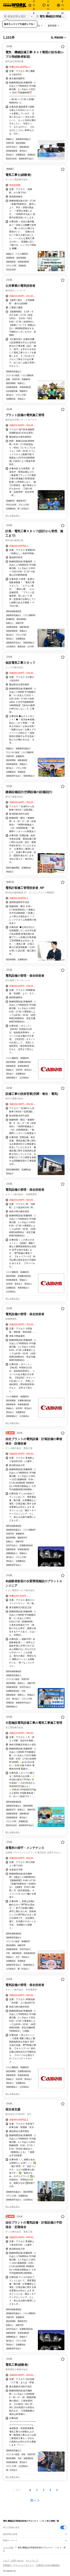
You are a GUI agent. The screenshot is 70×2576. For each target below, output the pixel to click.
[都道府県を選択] (18, 16)
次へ (33, 2500)
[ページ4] (50, 2490)
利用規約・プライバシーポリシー (18, 2565)
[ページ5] (57, 2490)
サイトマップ (32, 2560)
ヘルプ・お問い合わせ (13, 2560)
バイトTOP (8, 2547)
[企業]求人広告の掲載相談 (48, 2565)
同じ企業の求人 (12, 515)
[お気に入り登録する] (63, 46)
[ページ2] (37, 2490)
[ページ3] (44, 2490)
